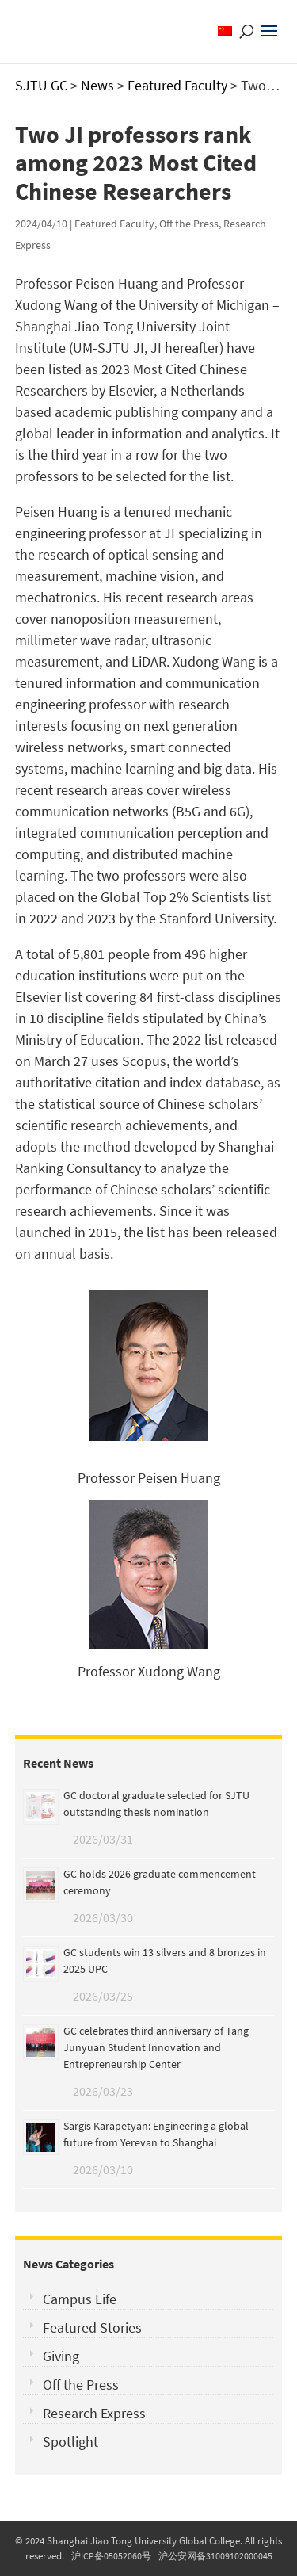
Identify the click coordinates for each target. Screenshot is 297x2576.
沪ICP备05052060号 (111, 2556)
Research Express (94, 2413)
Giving (61, 2356)
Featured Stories (92, 2327)
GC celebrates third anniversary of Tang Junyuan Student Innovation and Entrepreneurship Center (156, 2047)
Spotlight (70, 2442)
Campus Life (79, 2299)
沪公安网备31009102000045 (215, 2556)
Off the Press (189, 223)
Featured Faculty (114, 223)
